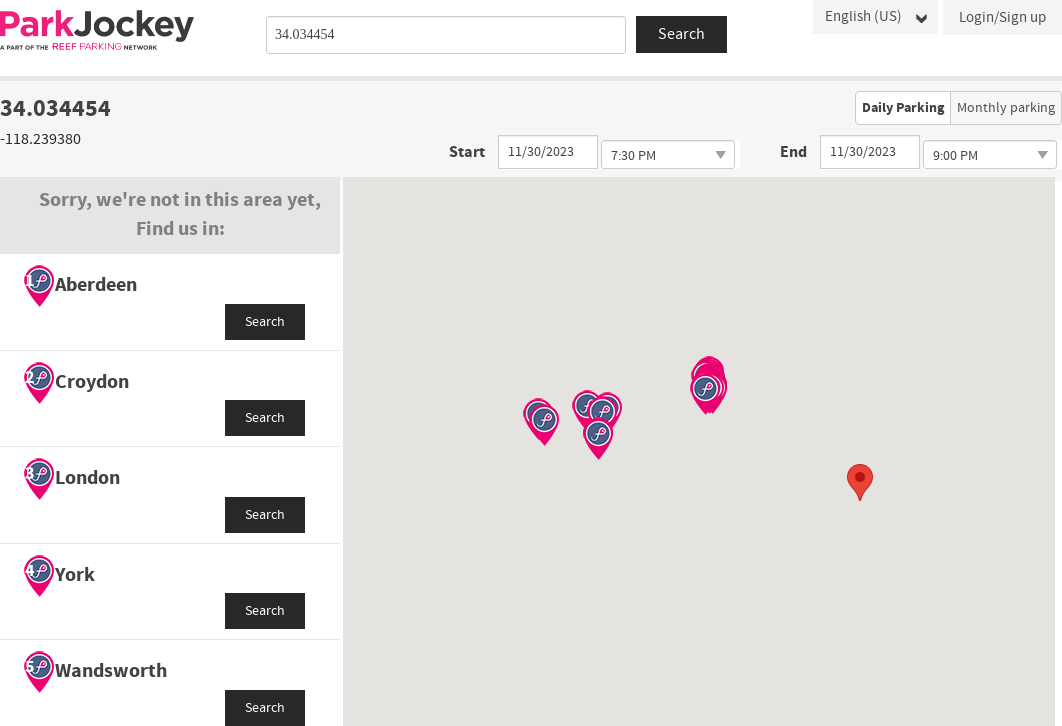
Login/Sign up (1002, 17)
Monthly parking (1006, 108)
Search (265, 322)
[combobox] (446, 35)
